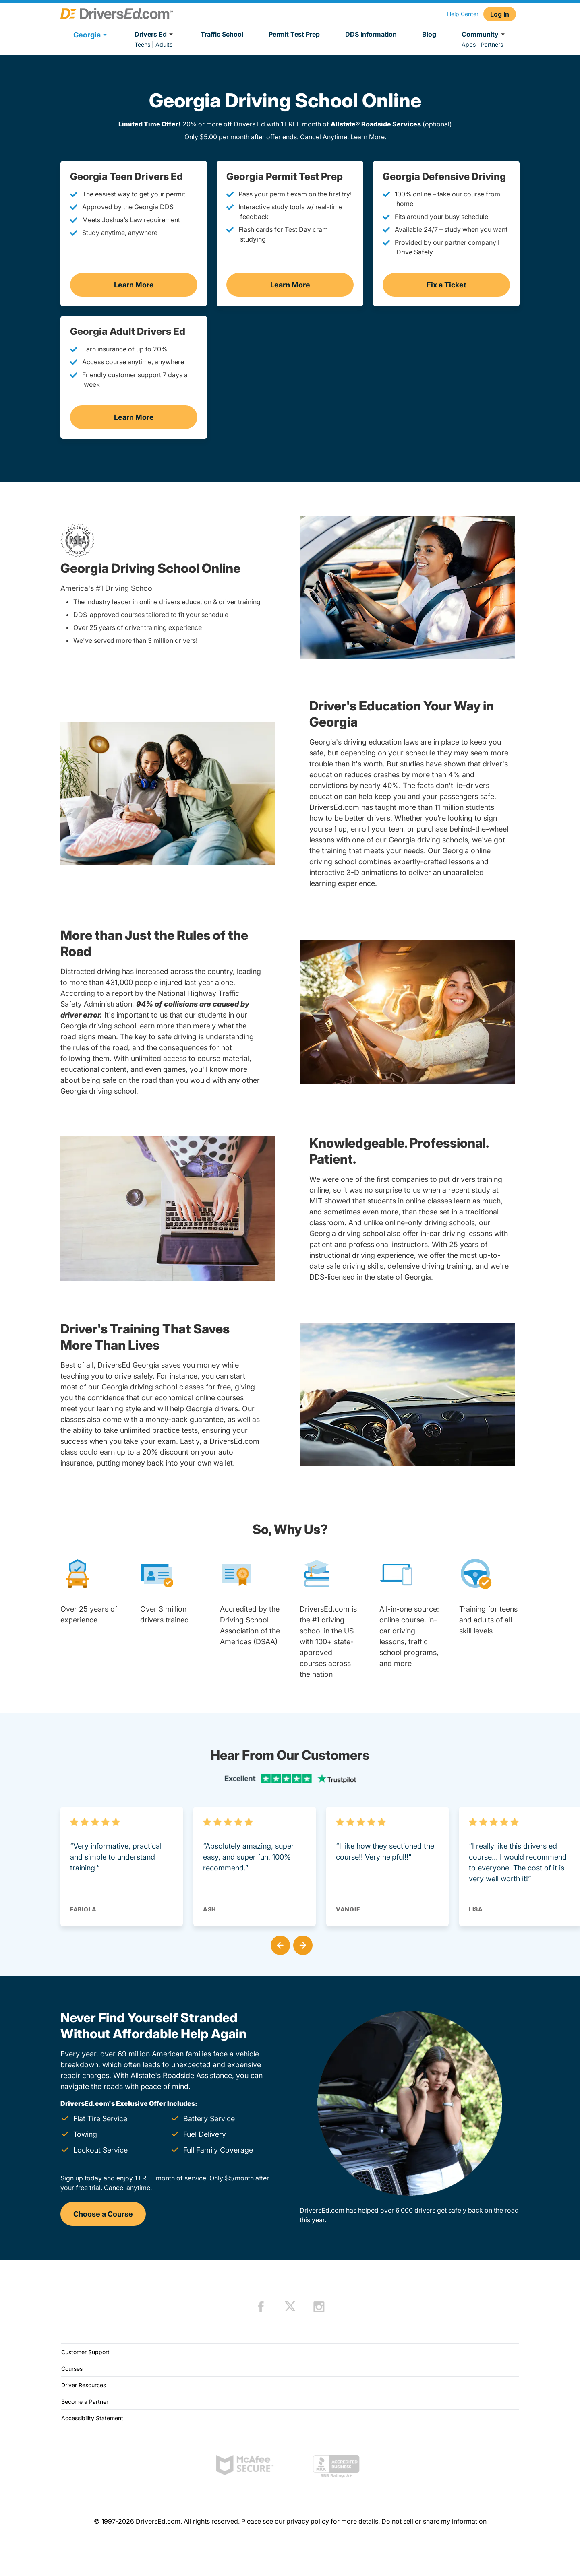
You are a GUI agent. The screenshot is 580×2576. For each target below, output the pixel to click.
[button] (279, 1944)
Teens (142, 44)
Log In (499, 14)
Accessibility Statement (92, 2418)
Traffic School (222, 34)
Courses (72, 2368)
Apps (469, 44)
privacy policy (307, 2521)
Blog (429, 34)
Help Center (462, 13)
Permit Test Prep (294, 34)
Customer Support (85, 2352)
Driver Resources (83, 2385)
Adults (163, 44)
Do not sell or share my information (434, 2521)
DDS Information (371, 34)
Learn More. (368, 137)
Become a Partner (84, 2401)
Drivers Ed (155, 34)
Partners (492, 44)
